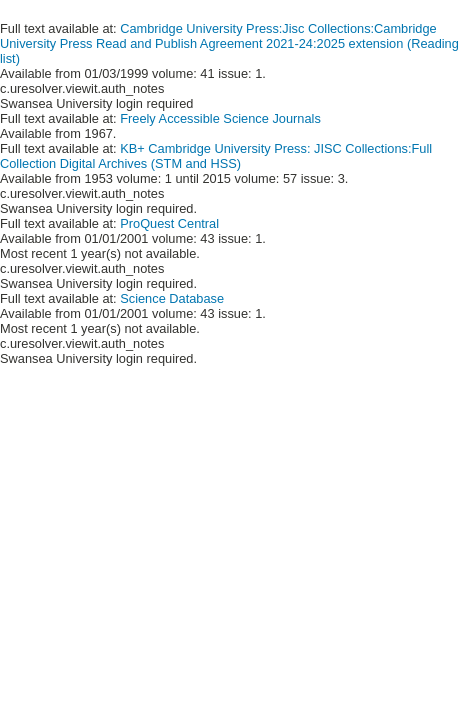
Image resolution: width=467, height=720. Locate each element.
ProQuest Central (169, 223)
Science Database (172, 298)
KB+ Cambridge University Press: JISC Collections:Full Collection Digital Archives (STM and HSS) (216, 156)
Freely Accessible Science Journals (220, 118)
